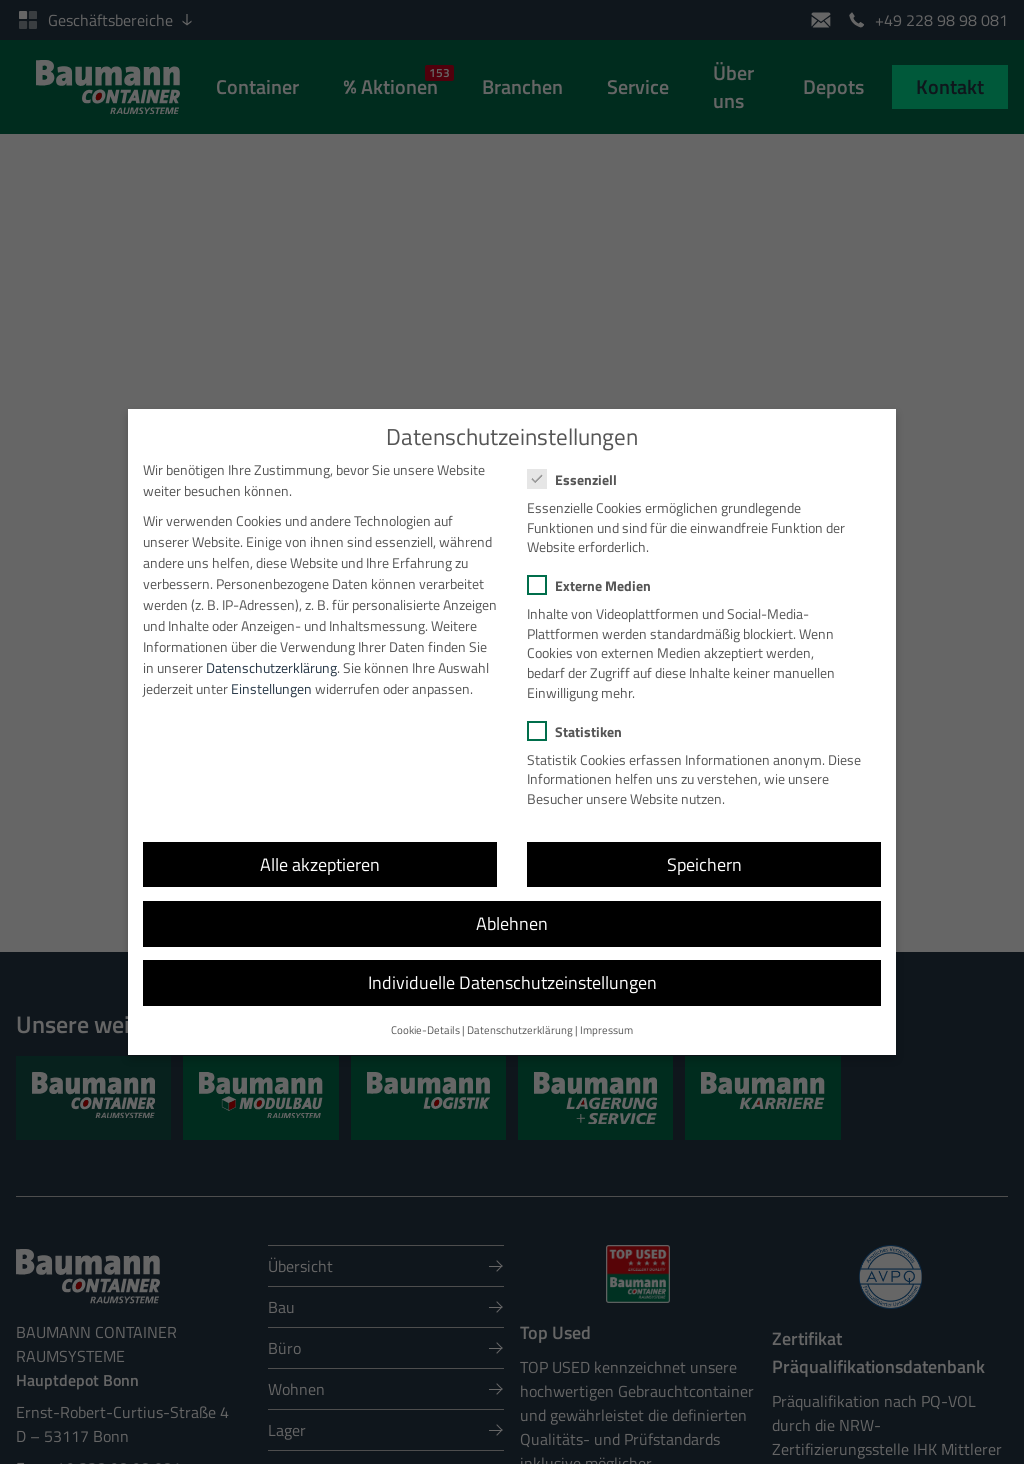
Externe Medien (595, 570)
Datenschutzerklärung (271, 651)
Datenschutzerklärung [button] (520, 1015)
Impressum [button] (606, 1015)
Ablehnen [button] (512, 907)
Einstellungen (271, 672)
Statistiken (581, 715)
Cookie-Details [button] (425, 1015)
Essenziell (578, 463)
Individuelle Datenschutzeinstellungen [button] (512, 966)
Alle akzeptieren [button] (320, 848)
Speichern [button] (704, 848)
